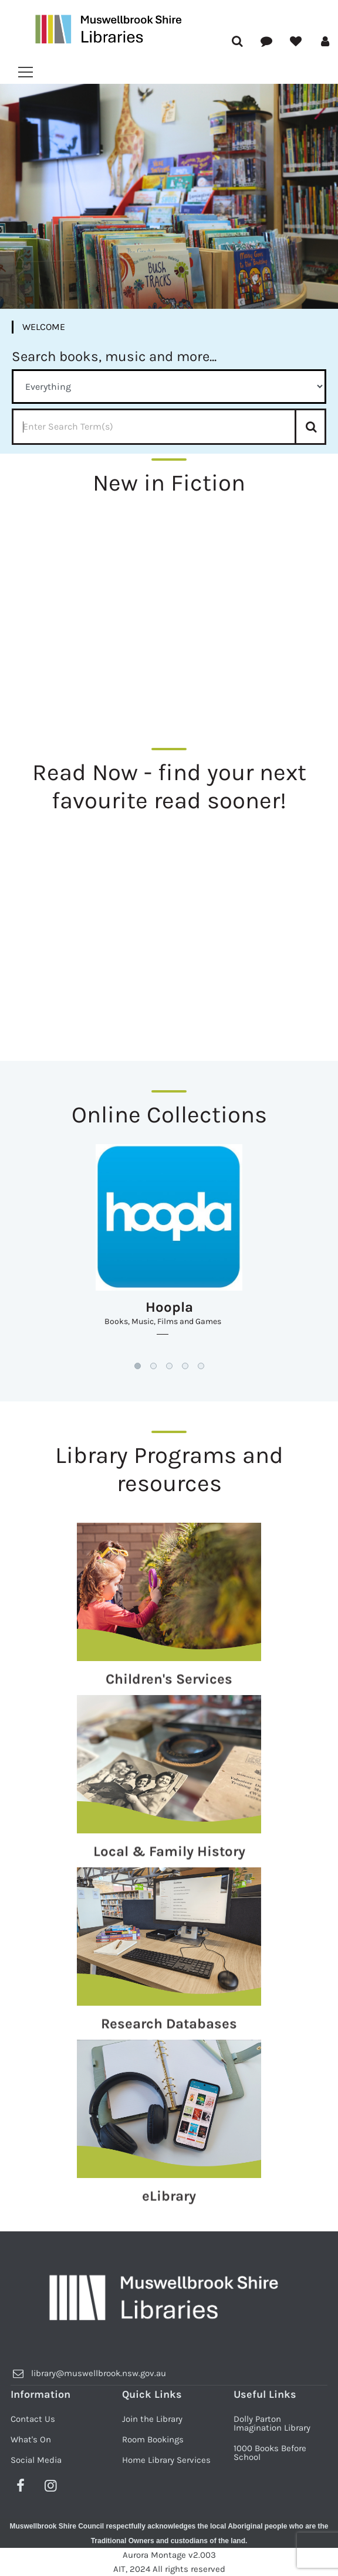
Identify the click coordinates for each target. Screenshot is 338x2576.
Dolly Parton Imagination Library (272, 2423)
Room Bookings (153, 2439)
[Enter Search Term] (169, 427)
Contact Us (33, 2419)
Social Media (36, 2460)
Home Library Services (166, 2460)
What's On (31, 2439)
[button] (137, 1366)
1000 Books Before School (270, 2452)
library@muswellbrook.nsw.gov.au (98, 2373)
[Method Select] (169, 386)
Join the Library (152, 2419)
